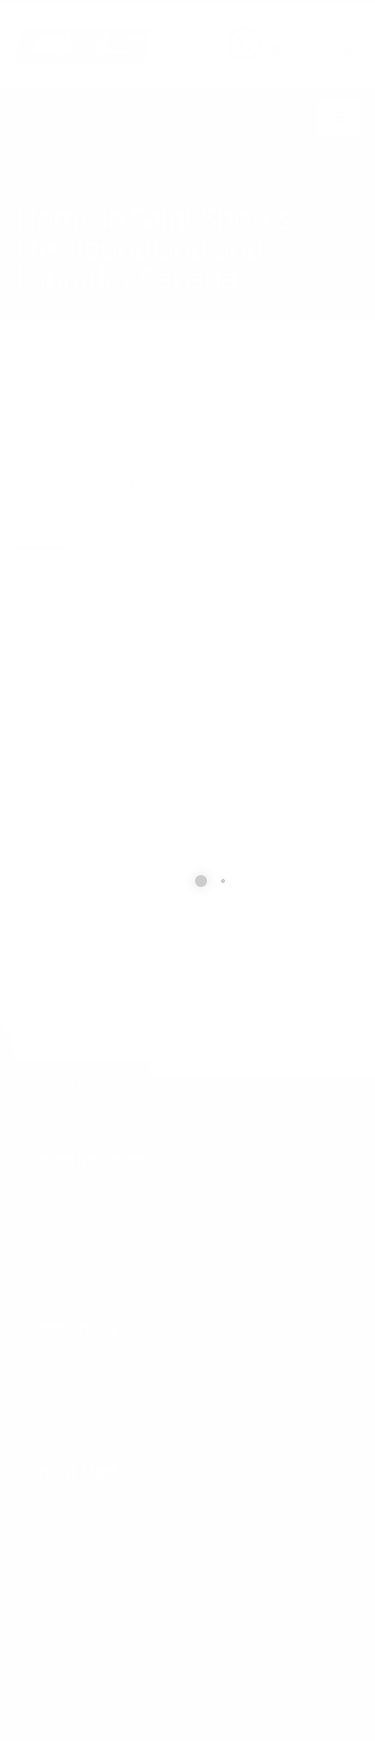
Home (31, 190)
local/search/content (129, 190)
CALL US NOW (311, 33)
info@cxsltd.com (90, 1399)
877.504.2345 (316, 49)
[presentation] (167, 918)
